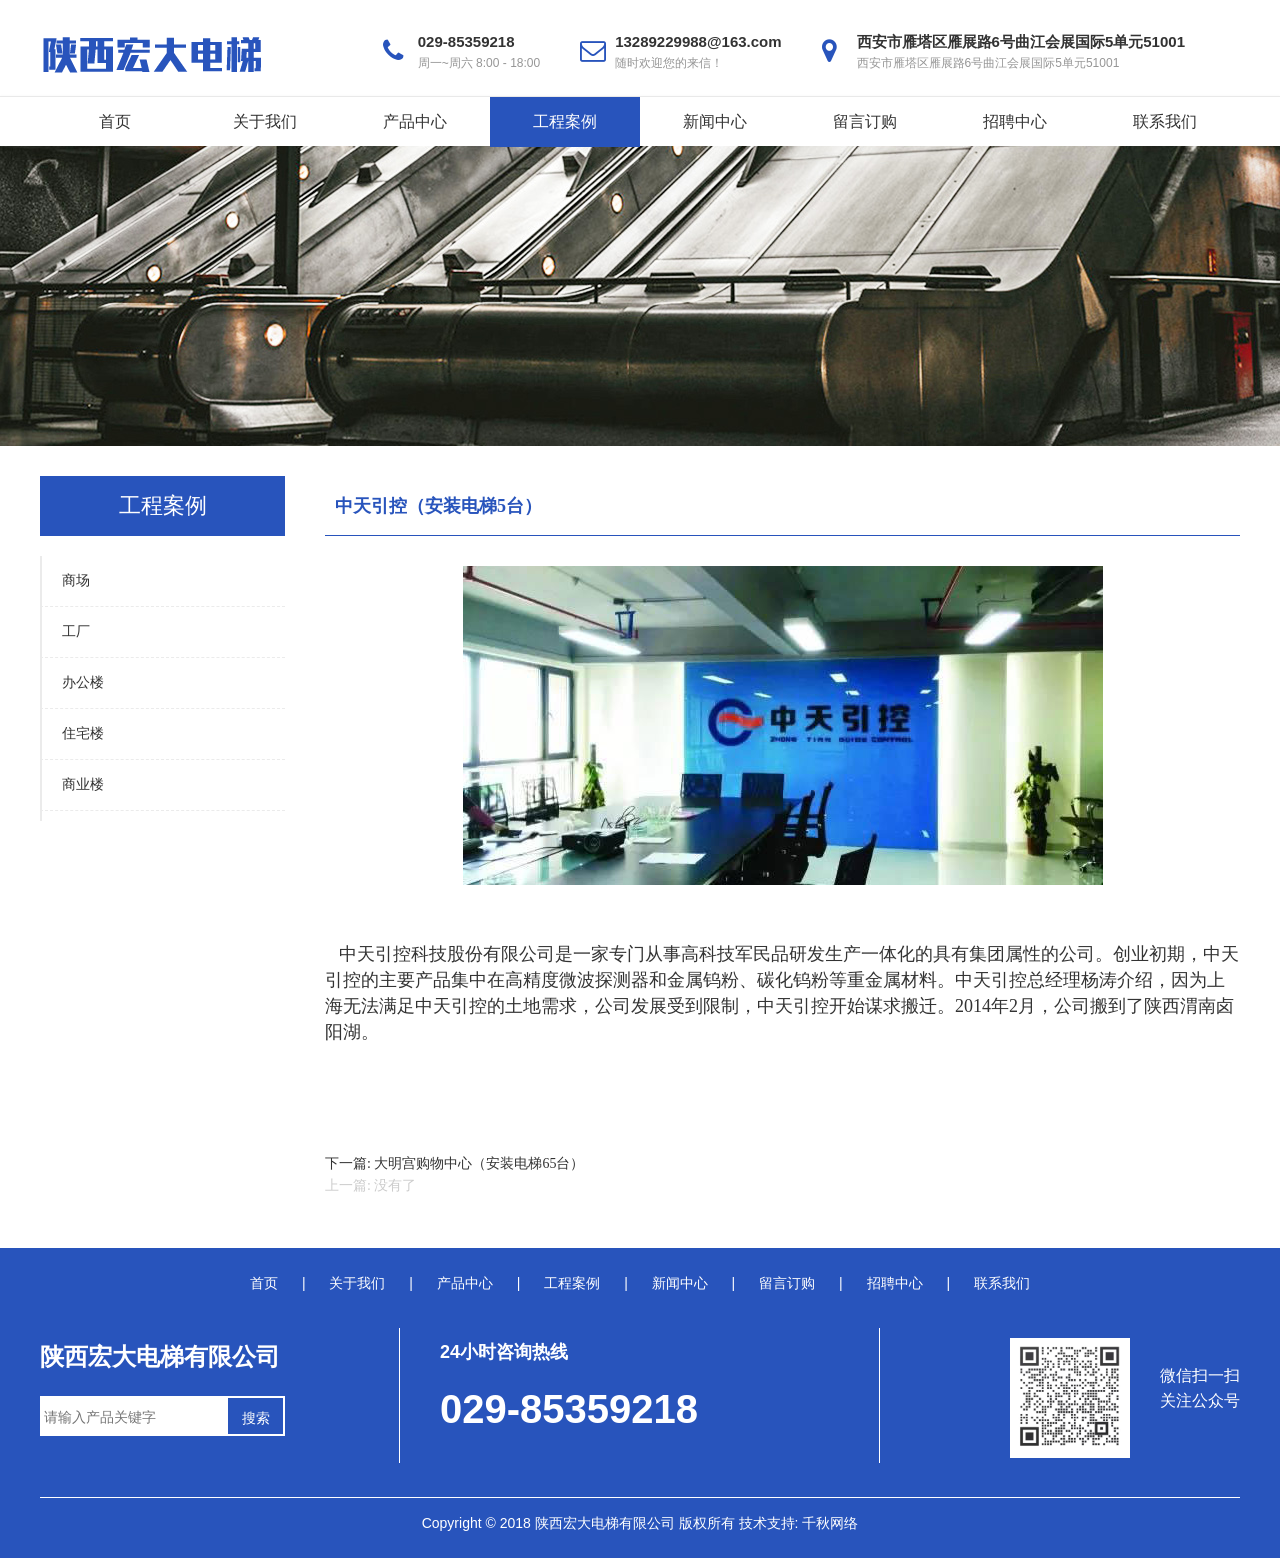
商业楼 (83, 784)
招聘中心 (1015, 121)
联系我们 (1165, 121)
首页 (115, 121)
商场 (76, 580)
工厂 (76, 631)
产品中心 (415, 121)
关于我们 (265, 121)
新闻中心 (715, 121)
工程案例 (565, 121)
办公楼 (83, 682)
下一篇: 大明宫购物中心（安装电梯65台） (454, 1163)
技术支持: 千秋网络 (799, 1523)
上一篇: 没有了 (370, 1185)
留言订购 (865, 121)
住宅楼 (83, 733)
